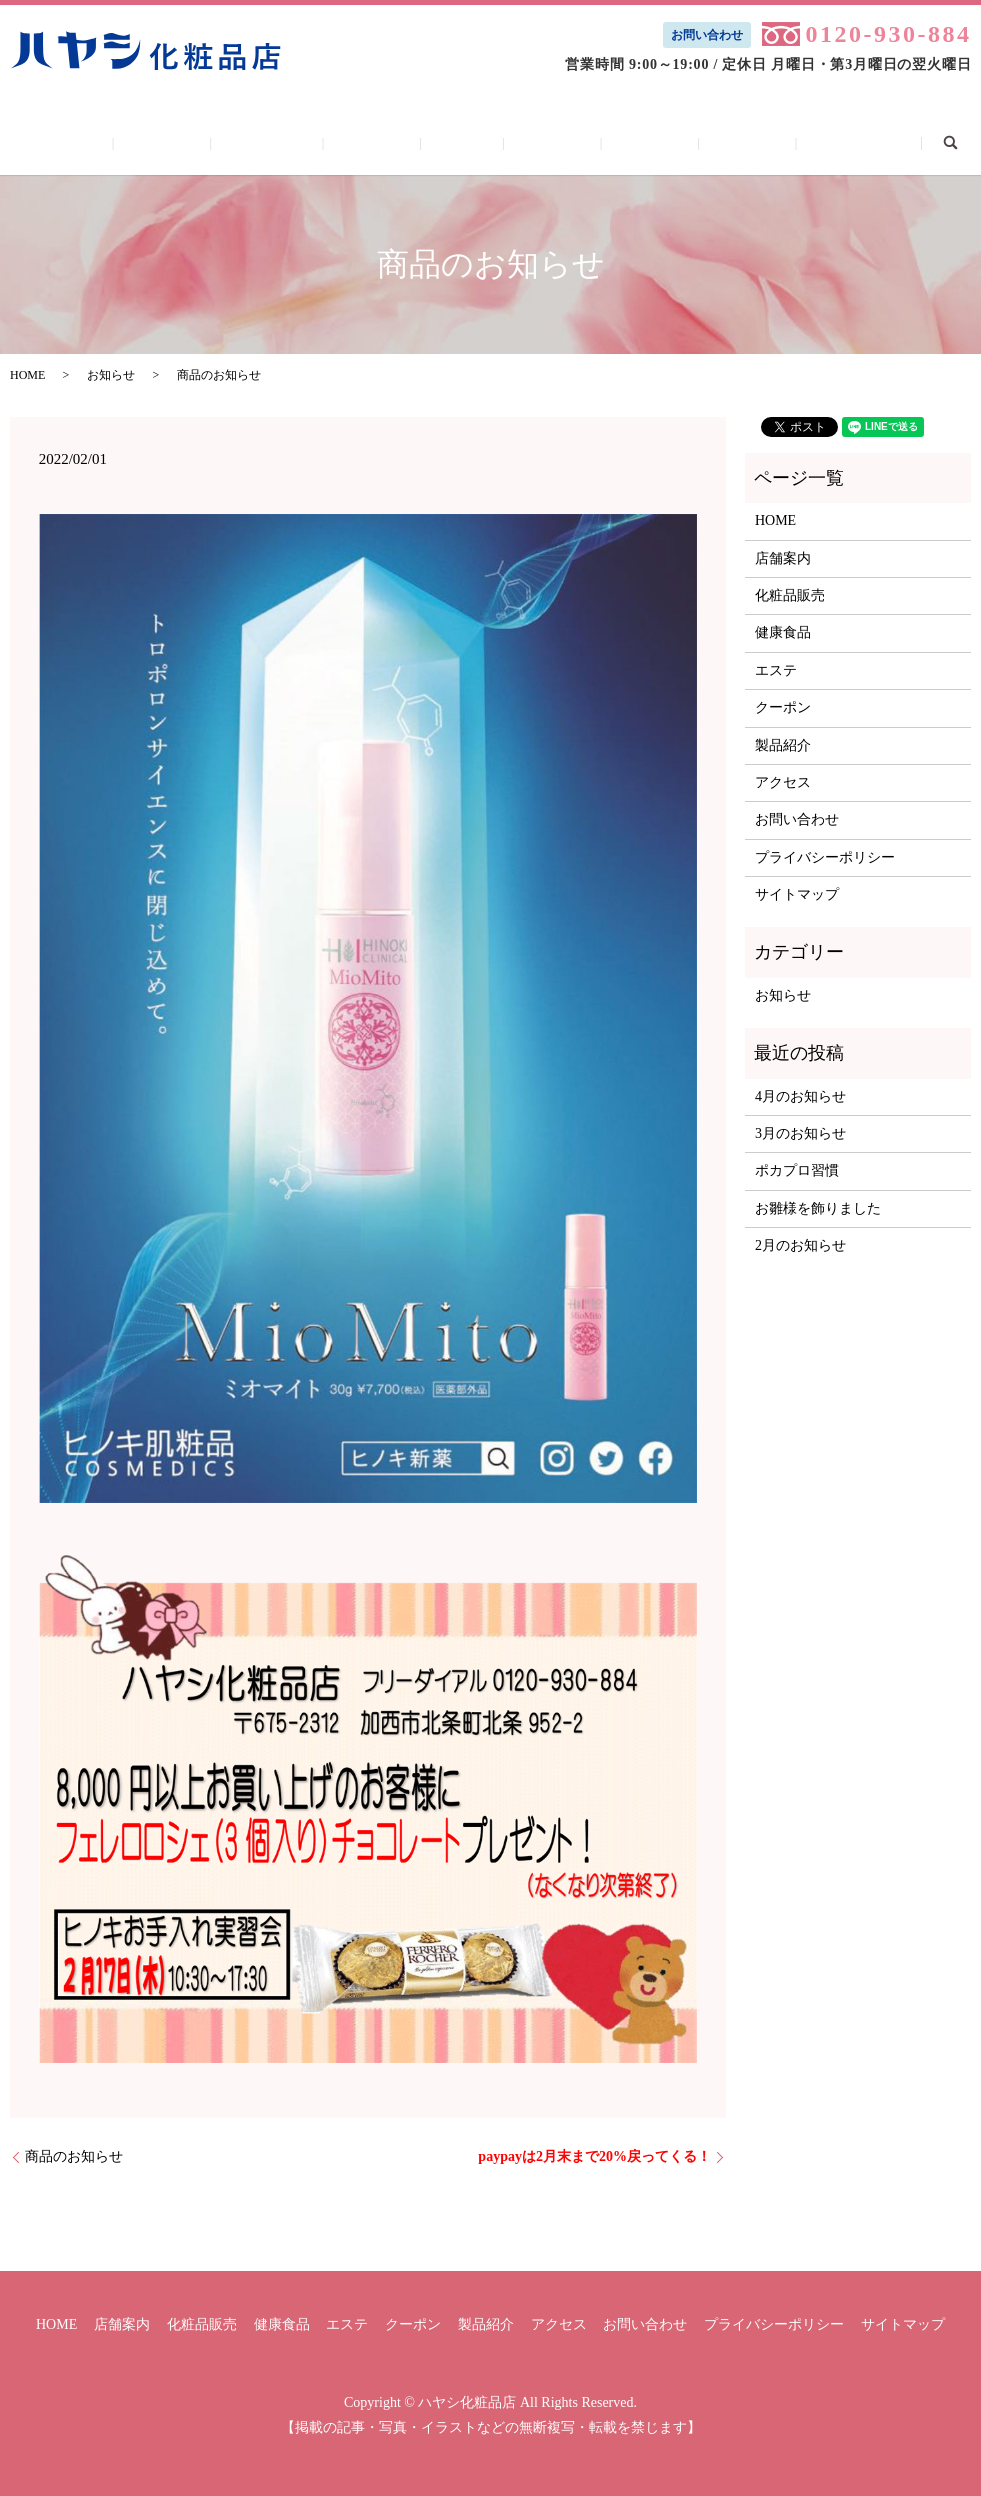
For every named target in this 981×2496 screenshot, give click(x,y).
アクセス (676, 142)
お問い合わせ (707, 35)
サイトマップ (797, 894)
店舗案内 (236, 142)
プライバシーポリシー (825, 857)
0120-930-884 (888, 34)
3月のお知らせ (800, 1133)
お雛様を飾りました (818, 1208)
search (855, 141)
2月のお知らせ (800, 1245)
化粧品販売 (316, 142)
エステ (462, 142)
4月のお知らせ (800, 1096)
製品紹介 (602, 142)
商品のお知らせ (74, 2156)
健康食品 (396, 142)
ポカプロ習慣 (797, 1170)
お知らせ (111, 375)
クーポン (529, 142)
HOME (168, 142)
